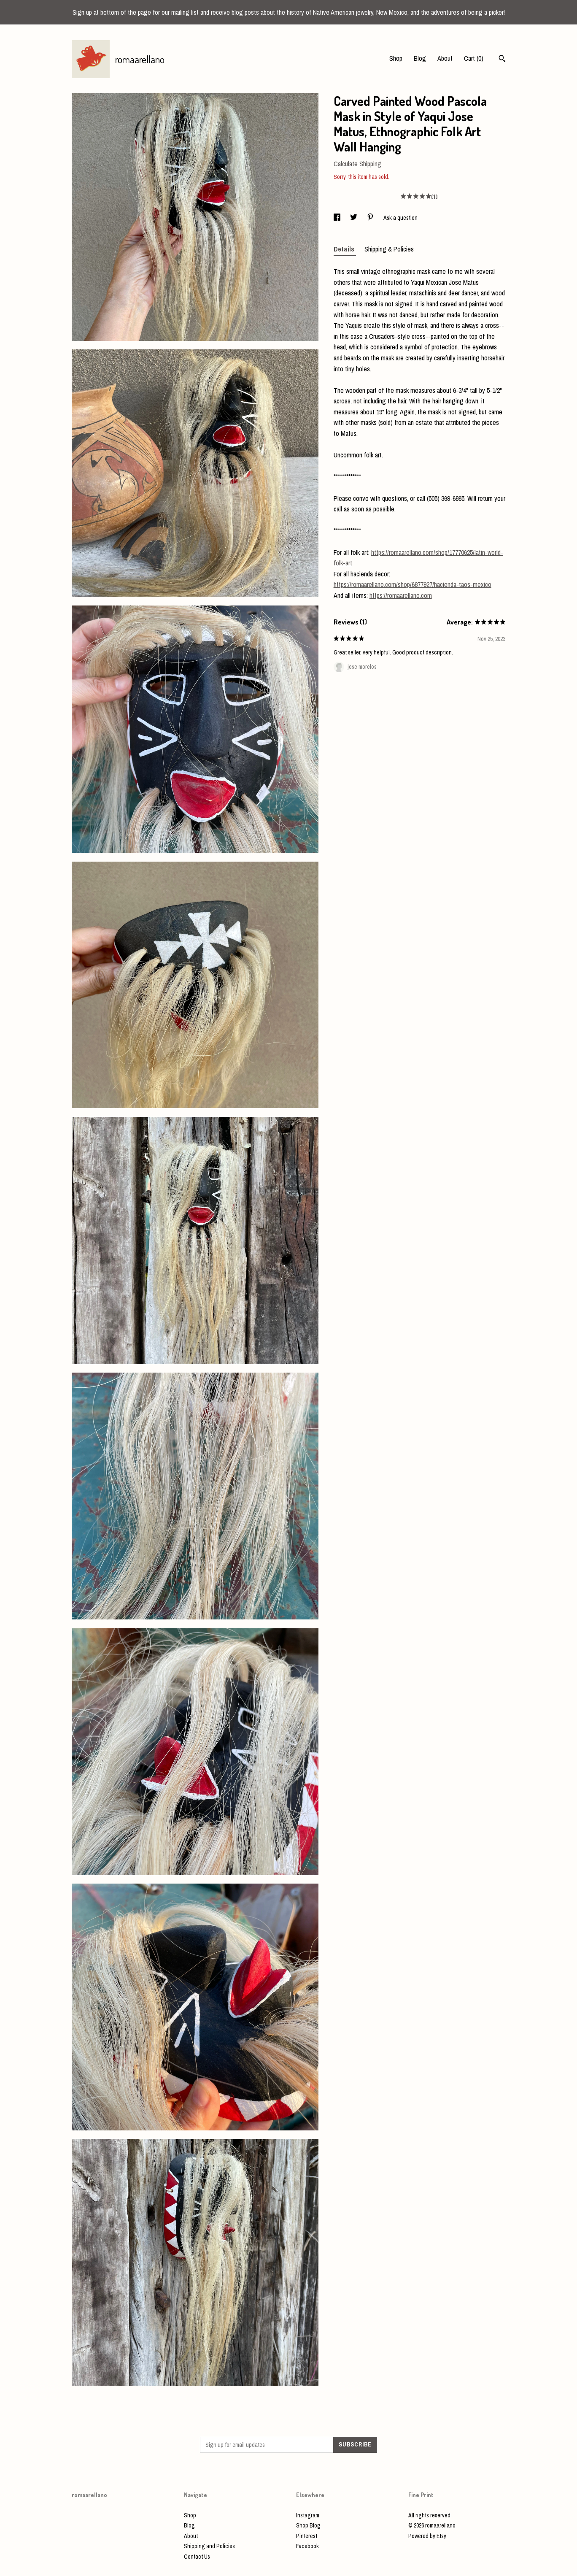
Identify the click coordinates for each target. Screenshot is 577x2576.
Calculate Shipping (357, 163)
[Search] (502, 59)
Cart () (473, 58)
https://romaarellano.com (400, 595)
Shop (395, 58)
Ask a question (400, 218)
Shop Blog (308, 2525)
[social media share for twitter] (354, 218)
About (445, 58)
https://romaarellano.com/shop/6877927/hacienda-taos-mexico (412, 584)
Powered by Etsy (427, 2536)
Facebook (307, 2546)
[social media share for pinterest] (371, 218)
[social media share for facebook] (338, 218)
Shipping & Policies (389, 249)
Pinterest (306, 2536)
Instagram (307, 2515)
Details (345, 249)
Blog (420, 58)
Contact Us (197, 2556)
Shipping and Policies (209, 2546)
